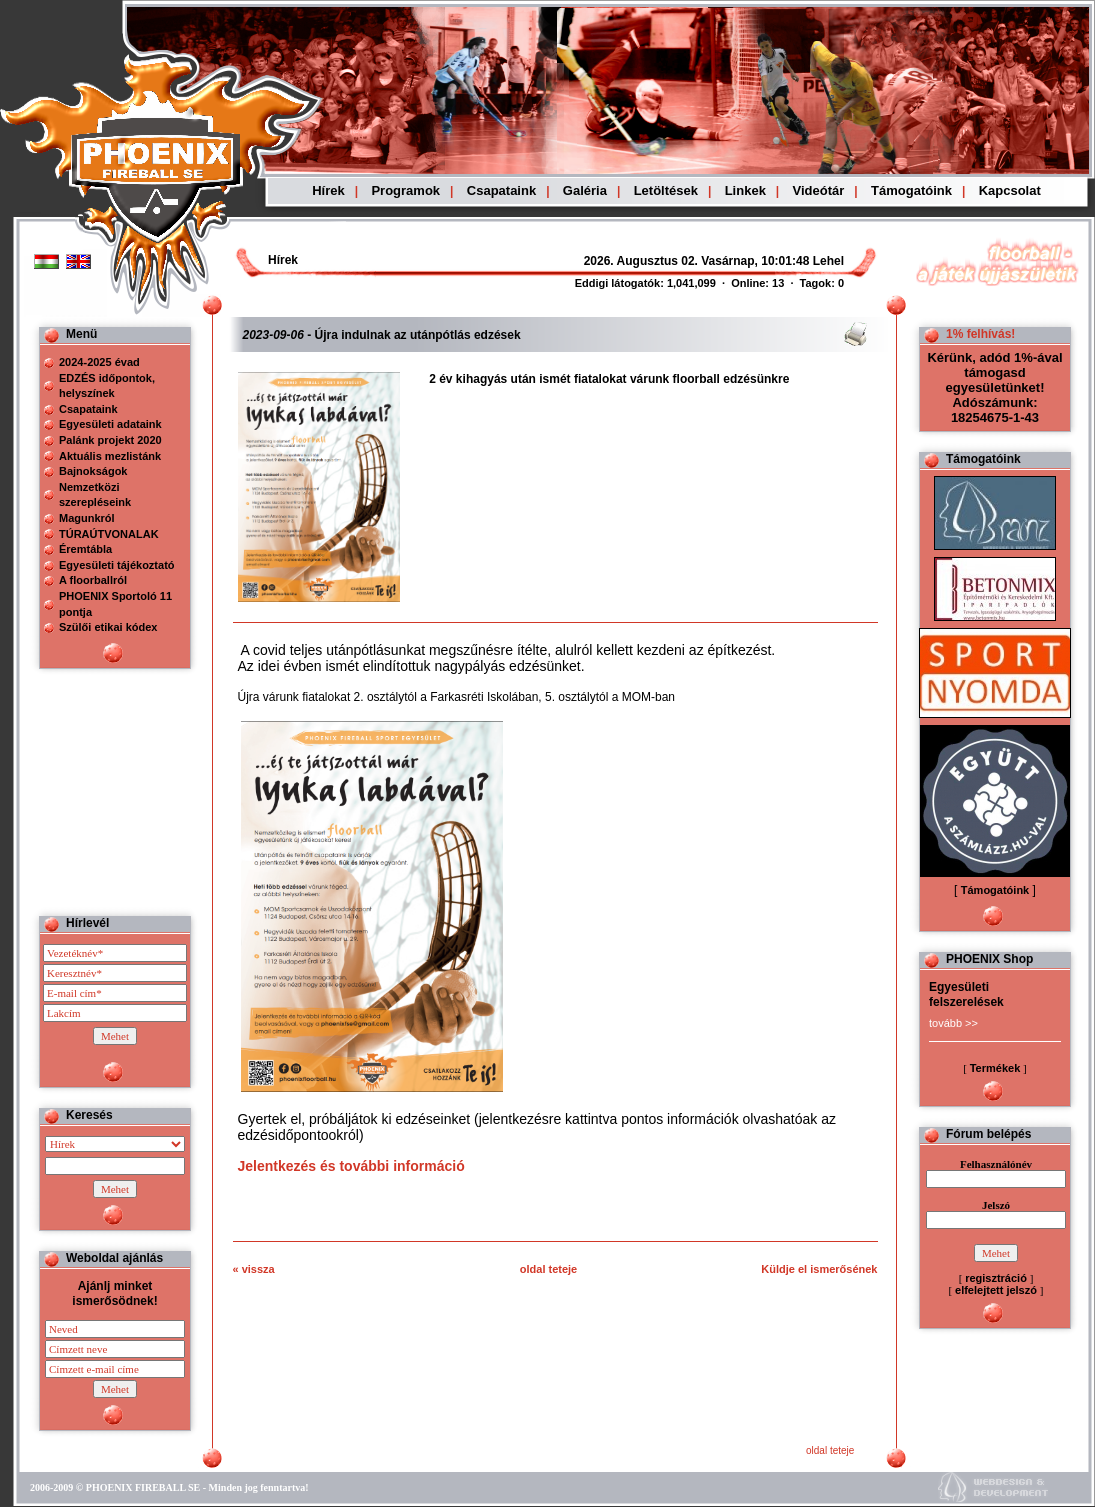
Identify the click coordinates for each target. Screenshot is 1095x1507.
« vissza (254, 1269)
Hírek (328, 190)
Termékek (995, 1068)
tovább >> (953, 1023)
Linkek (745, 190)
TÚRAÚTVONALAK (109, 534)
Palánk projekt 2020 (110, 440)
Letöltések (666, 190)
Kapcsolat (1010, 190)
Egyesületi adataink (110, 424)
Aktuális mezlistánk (110, 456)
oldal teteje (548, 1269)
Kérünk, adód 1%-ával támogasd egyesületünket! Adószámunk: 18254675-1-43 (994, 387)
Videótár (819, 190)
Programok (405, 190)
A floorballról (93, 580)
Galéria (585, 190)
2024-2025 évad (99, 362)
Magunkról (87, 518)
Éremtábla (85, 549)
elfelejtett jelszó (996, 1290)
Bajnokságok (93, 471)
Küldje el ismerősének (819, 1269)
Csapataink (501, 190)
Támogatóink (911, 190)
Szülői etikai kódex (108, 627)
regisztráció (996, 1278)
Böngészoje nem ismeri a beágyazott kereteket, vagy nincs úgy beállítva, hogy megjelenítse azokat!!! (662, 261)
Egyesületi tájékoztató (117, 565)
